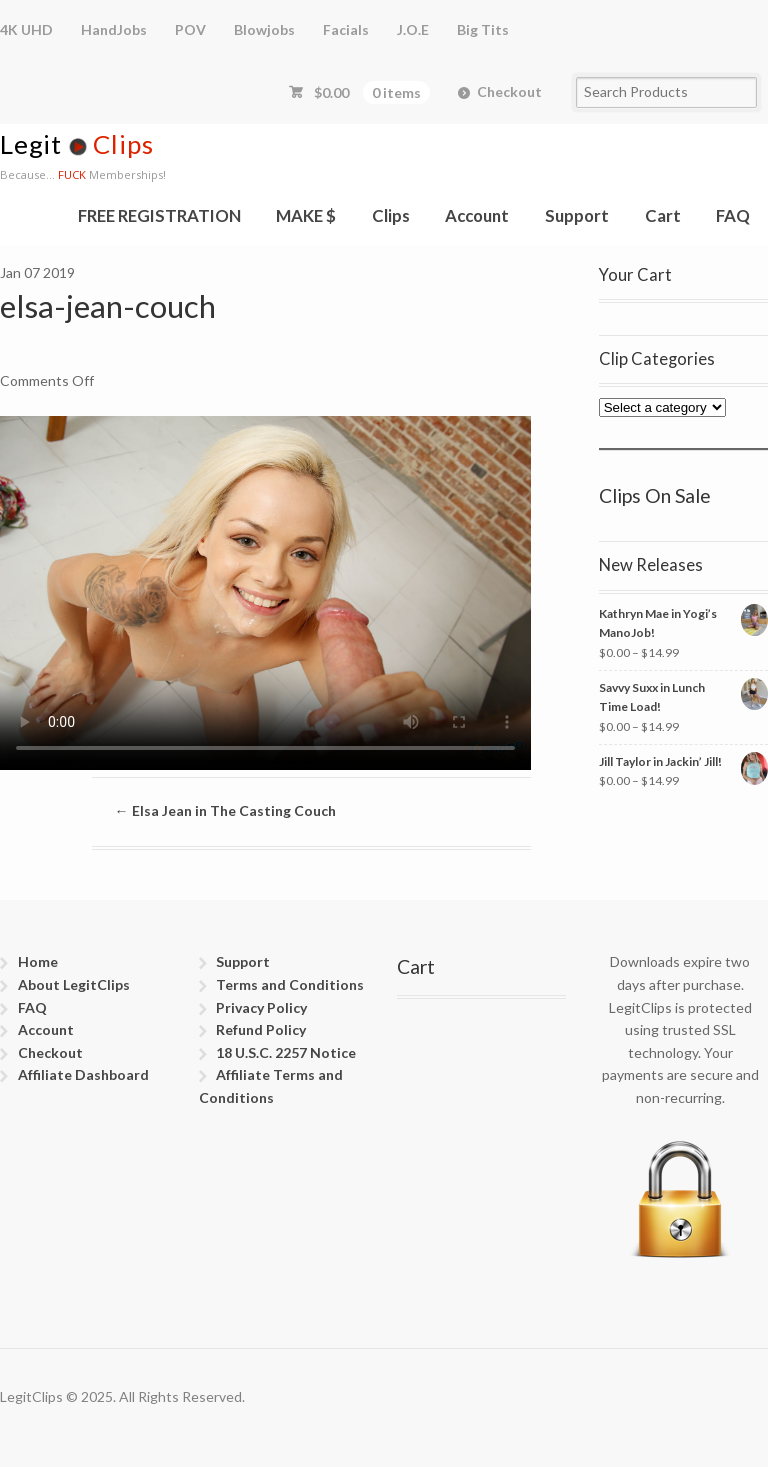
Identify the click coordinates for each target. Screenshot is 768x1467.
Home (38, 961)
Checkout (509, 91)
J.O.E (413, 29)
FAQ (733, 215)
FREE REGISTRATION (159, 215)
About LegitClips (74, 984)
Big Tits (483, 29)
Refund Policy (261, 1029)
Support (577, 215)
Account (477, 215)
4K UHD (26, 29)
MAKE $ (306, 215)
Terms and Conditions (290, 984)
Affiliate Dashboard (83, 1074)
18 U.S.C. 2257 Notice (286, 1052)
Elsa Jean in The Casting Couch (225, 810)
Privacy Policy (261, 1007)
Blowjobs (264, 29)
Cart (663, 215)
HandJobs (114, 29)
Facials (346, 29)
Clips (391, 215)
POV (190, 29)
